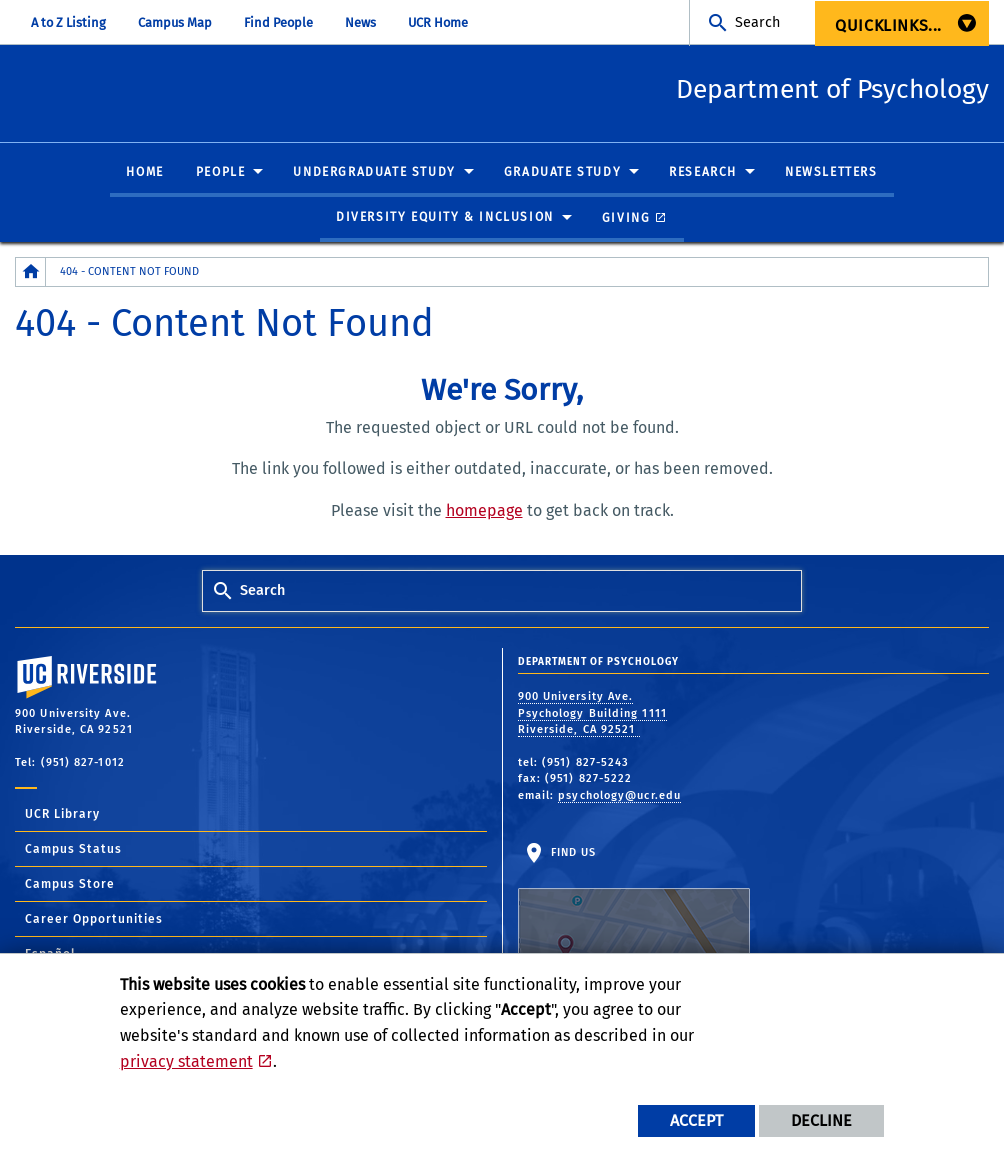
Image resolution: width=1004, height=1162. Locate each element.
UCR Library (62, 815)
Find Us (634, 909)
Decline (821, 1120)
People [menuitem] (221, 173)
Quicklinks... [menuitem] (888, 25)
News (360, 22)
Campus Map (175, 22)
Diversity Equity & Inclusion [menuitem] (445, 218)
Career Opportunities (94, 920)
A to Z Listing (68, 22)
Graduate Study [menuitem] (562, 173)
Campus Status (73, 850)
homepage (484, 511)
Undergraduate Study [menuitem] (374, 173)
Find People (278, 22)
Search (757, 22)
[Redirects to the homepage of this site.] (31, 272)
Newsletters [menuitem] (831, 173)
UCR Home (438, 22)
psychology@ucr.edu (619, 796)
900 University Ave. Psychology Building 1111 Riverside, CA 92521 (592, 714)
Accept (696, 1120)
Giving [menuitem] (626, 218)
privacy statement (186, 1061)
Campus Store (70, 885)
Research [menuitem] (703, 173)
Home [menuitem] (144, 173)
